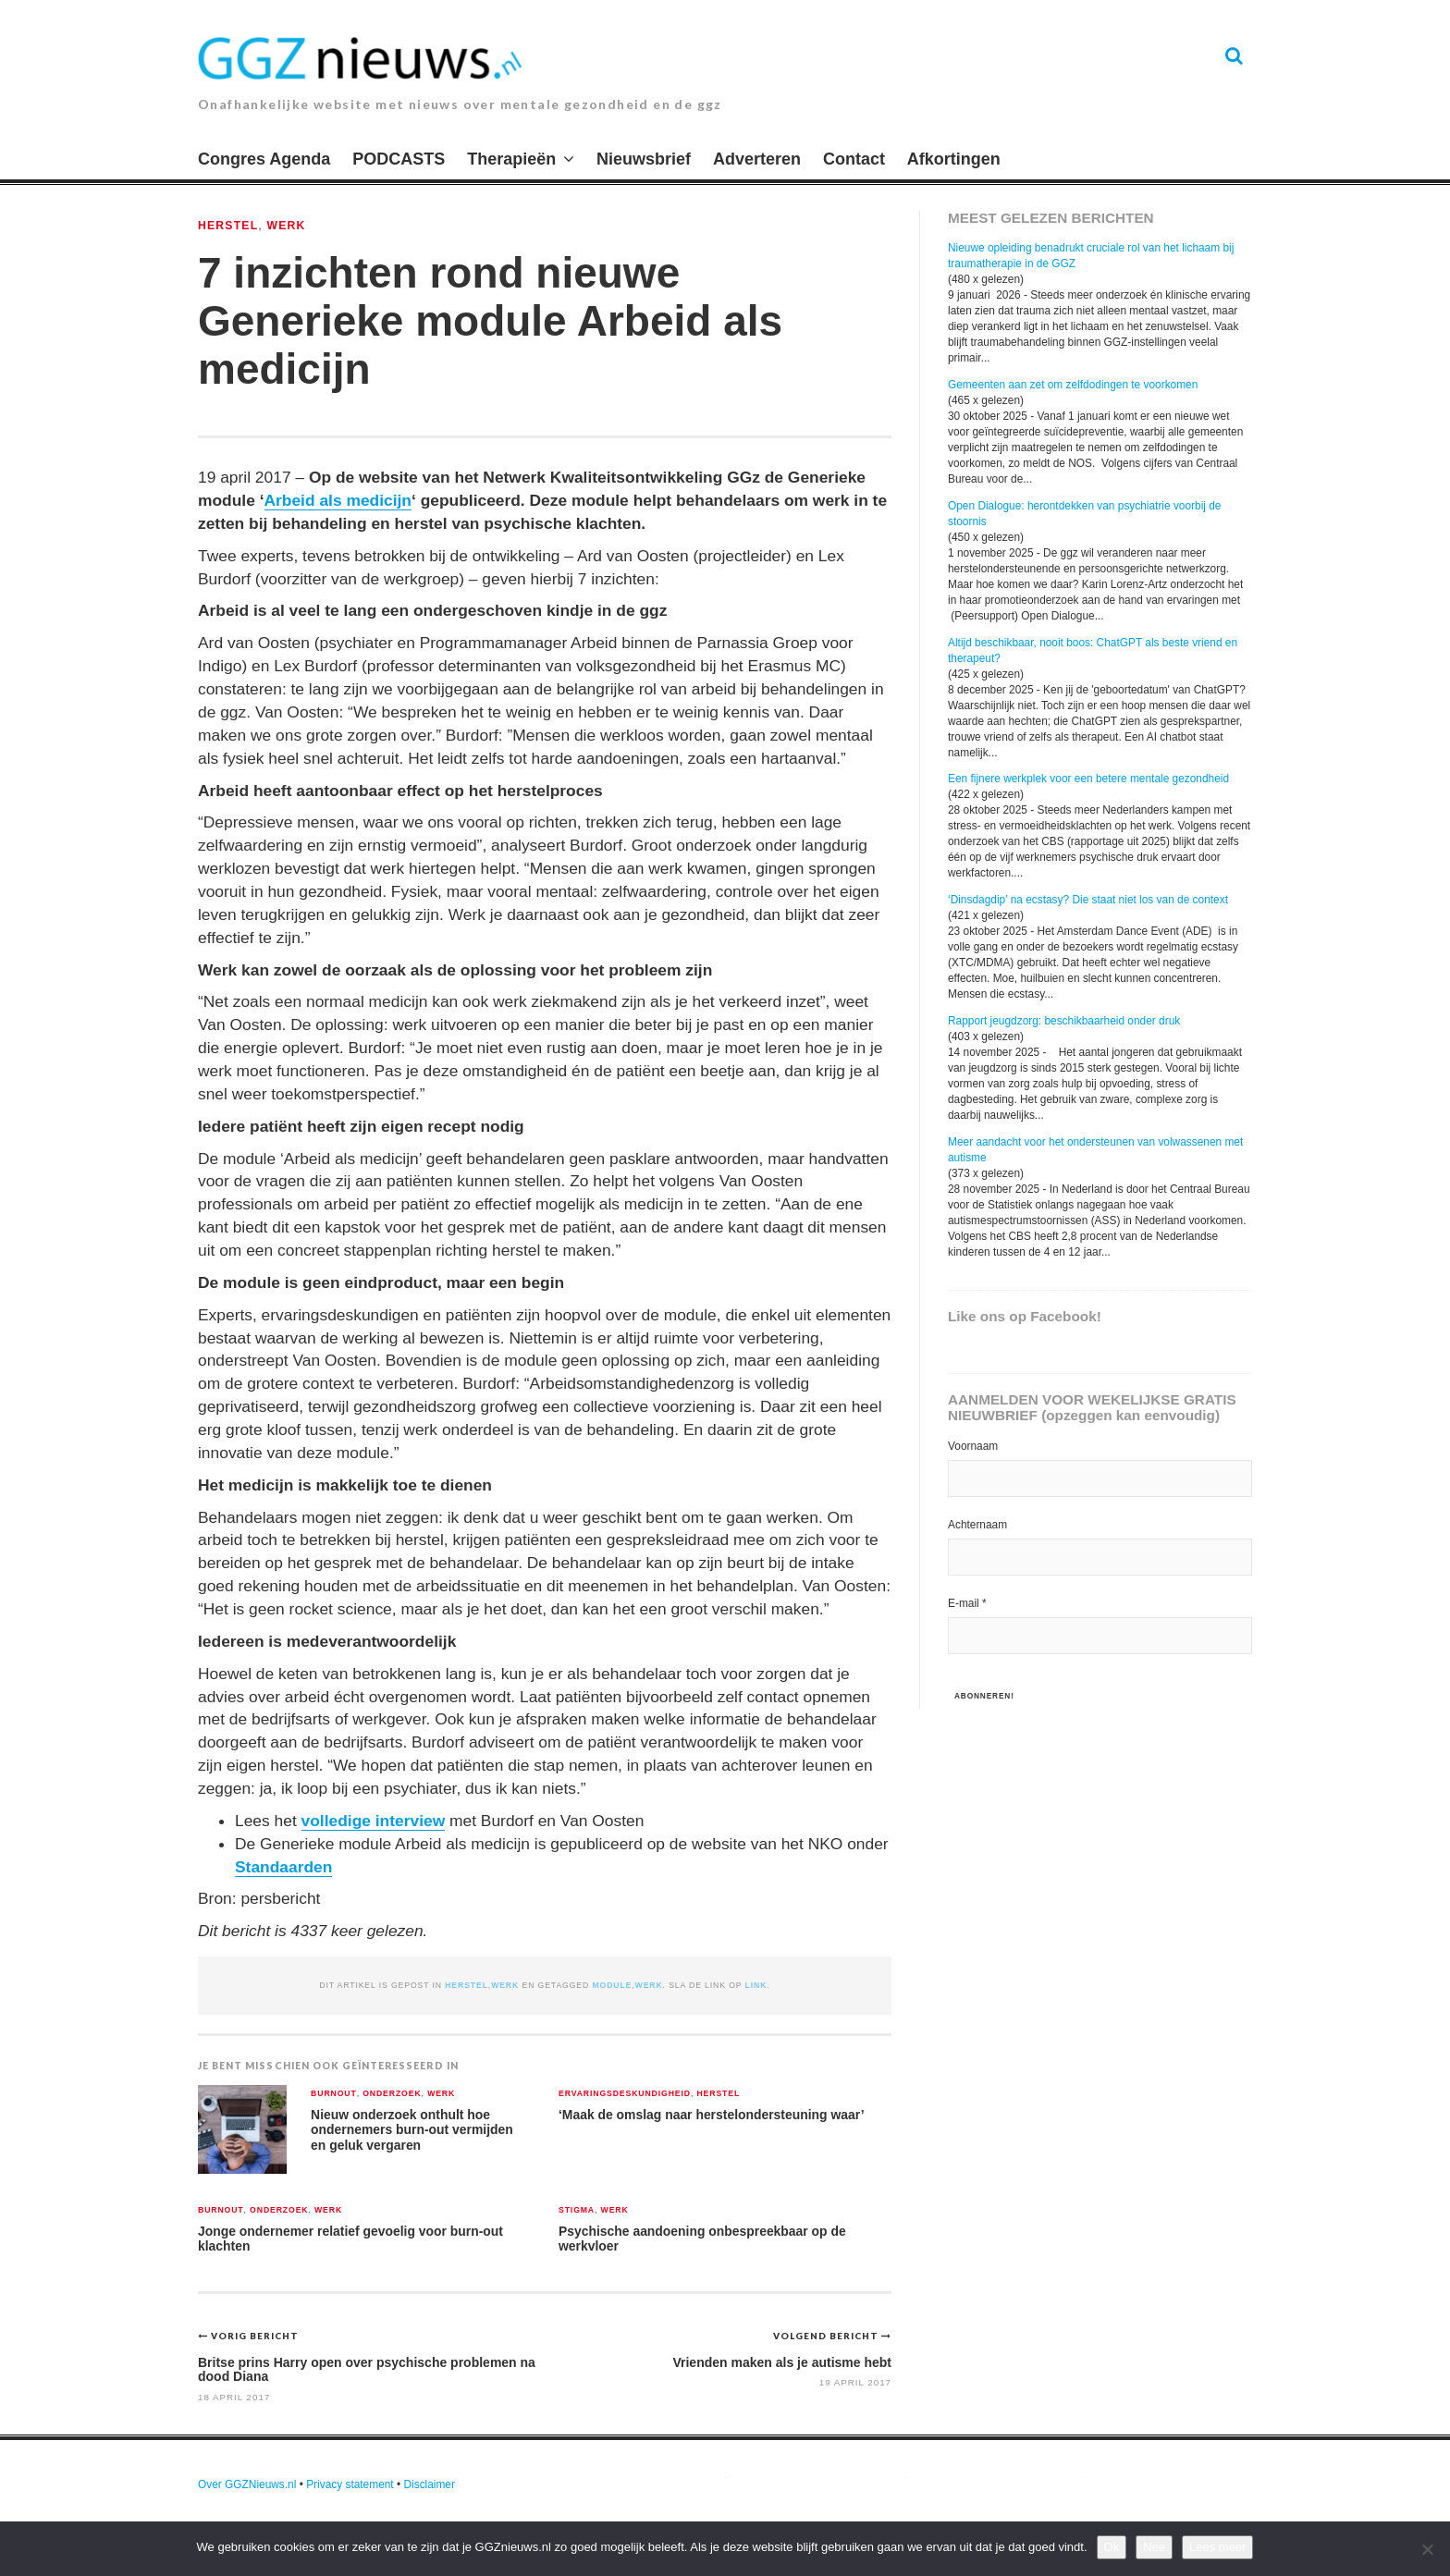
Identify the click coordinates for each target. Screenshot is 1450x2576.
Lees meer (1217, 2547)
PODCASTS (398, 159)
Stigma (577, 2210)
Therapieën (511, 159)
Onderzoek (391, 2094)
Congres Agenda (264, 159)
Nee (1154, 2547)
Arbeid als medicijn (338, 500)
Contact (854, 159)
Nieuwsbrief (643, 159)
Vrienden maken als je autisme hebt (781, 2362)
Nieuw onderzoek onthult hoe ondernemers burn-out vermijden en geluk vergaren (412, 2130)
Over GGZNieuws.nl (247, 2484)
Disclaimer (429, 2484)
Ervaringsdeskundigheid (625, 2094)
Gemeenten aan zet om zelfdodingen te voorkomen (1073, 384)
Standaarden (283, 1867)
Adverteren (757, 159)
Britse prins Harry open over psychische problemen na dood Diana (366, 2369)
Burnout (334, 2094)
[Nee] (1427, 2549)
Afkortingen (954, 159)
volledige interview (373, 1820)
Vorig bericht (255, 2335)
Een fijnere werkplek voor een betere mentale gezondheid (1088, 778)
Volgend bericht (827, 2335)
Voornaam (973, 1446)
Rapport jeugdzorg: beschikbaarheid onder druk (1064, 1020)
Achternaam (977, 1524)
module (612, 1985)
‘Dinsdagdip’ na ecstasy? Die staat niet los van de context (1088, 899)
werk (649, 1985)
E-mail (967, 1603)
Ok (1112, 2547)
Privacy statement (350, 2484)
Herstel (228, 225)
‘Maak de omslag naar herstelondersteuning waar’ (712, 2114)
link (756, 1985)
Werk (286, 225)
